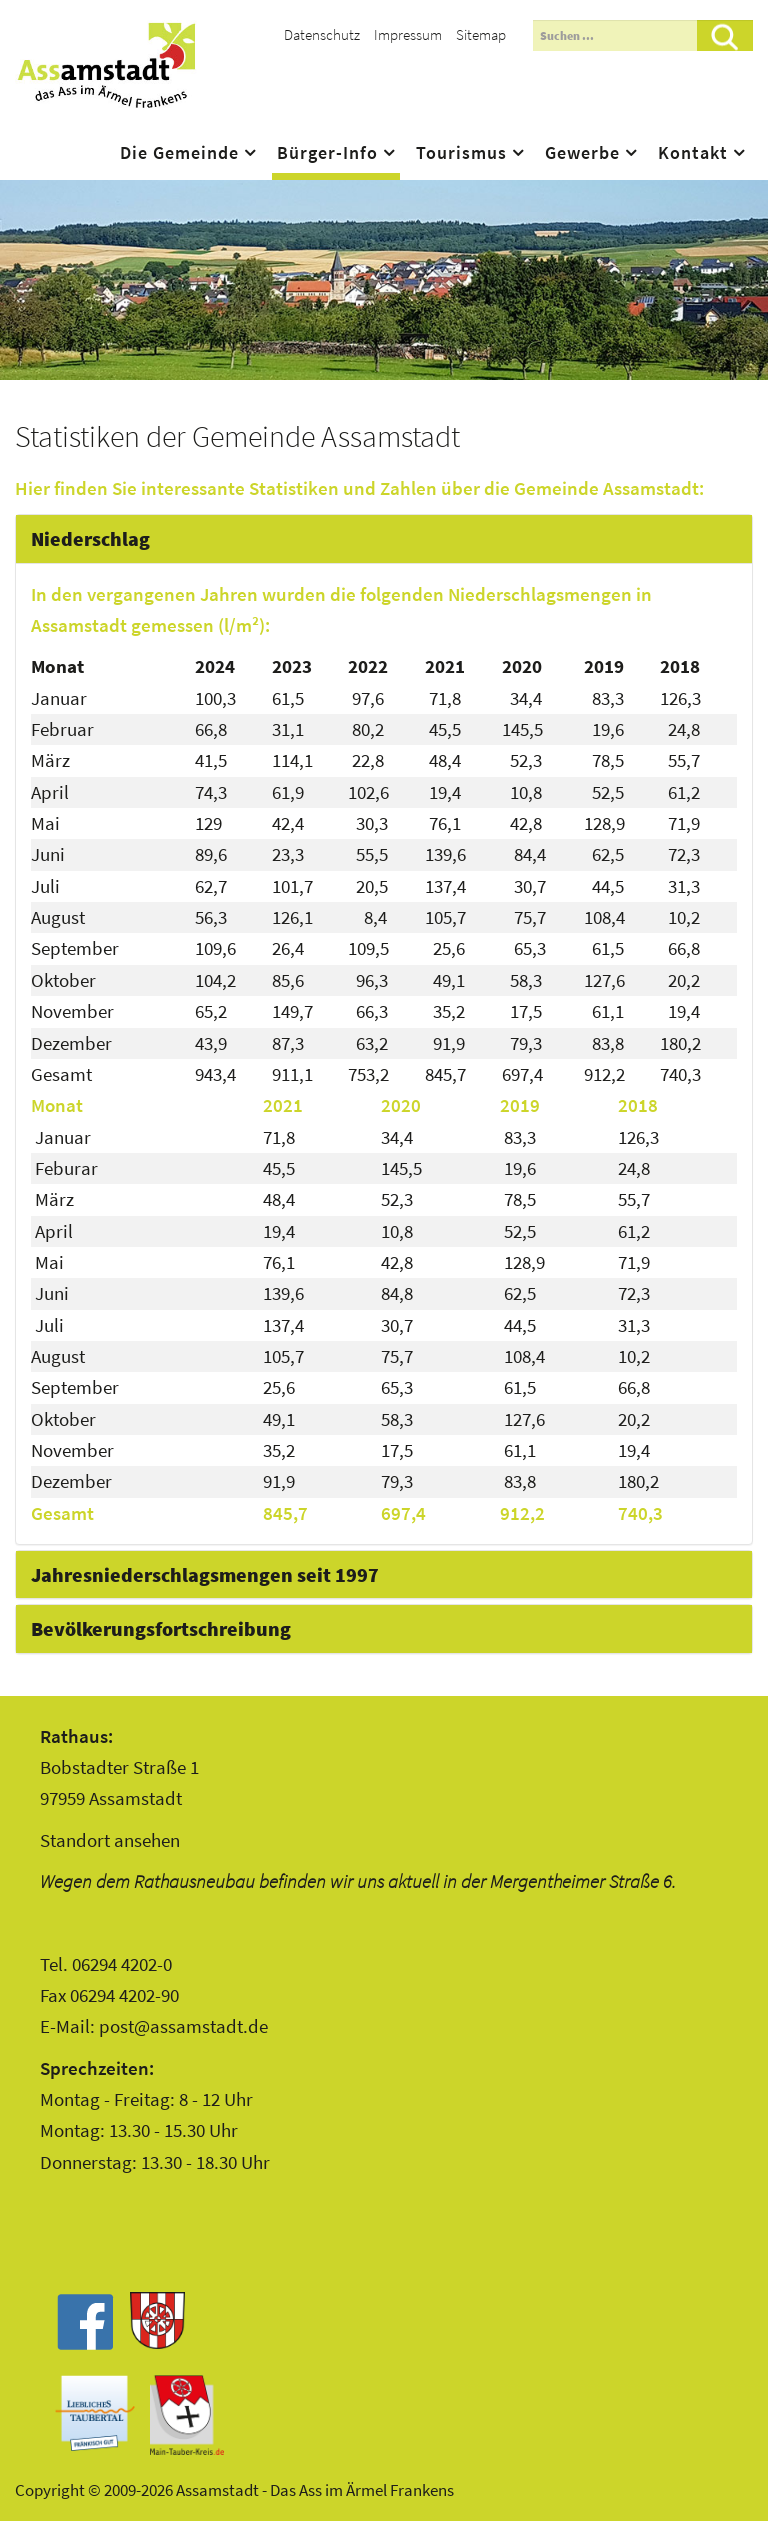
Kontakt (693, 153)
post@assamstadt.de (183, 2026)
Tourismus (461, 153)
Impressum (408, 34)
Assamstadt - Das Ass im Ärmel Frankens (106, 65)
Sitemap (481, 34)
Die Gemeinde (179, 153)
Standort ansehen (110, 1840)
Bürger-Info (327, 153)
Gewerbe (582, 153)
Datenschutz (322, 34)
